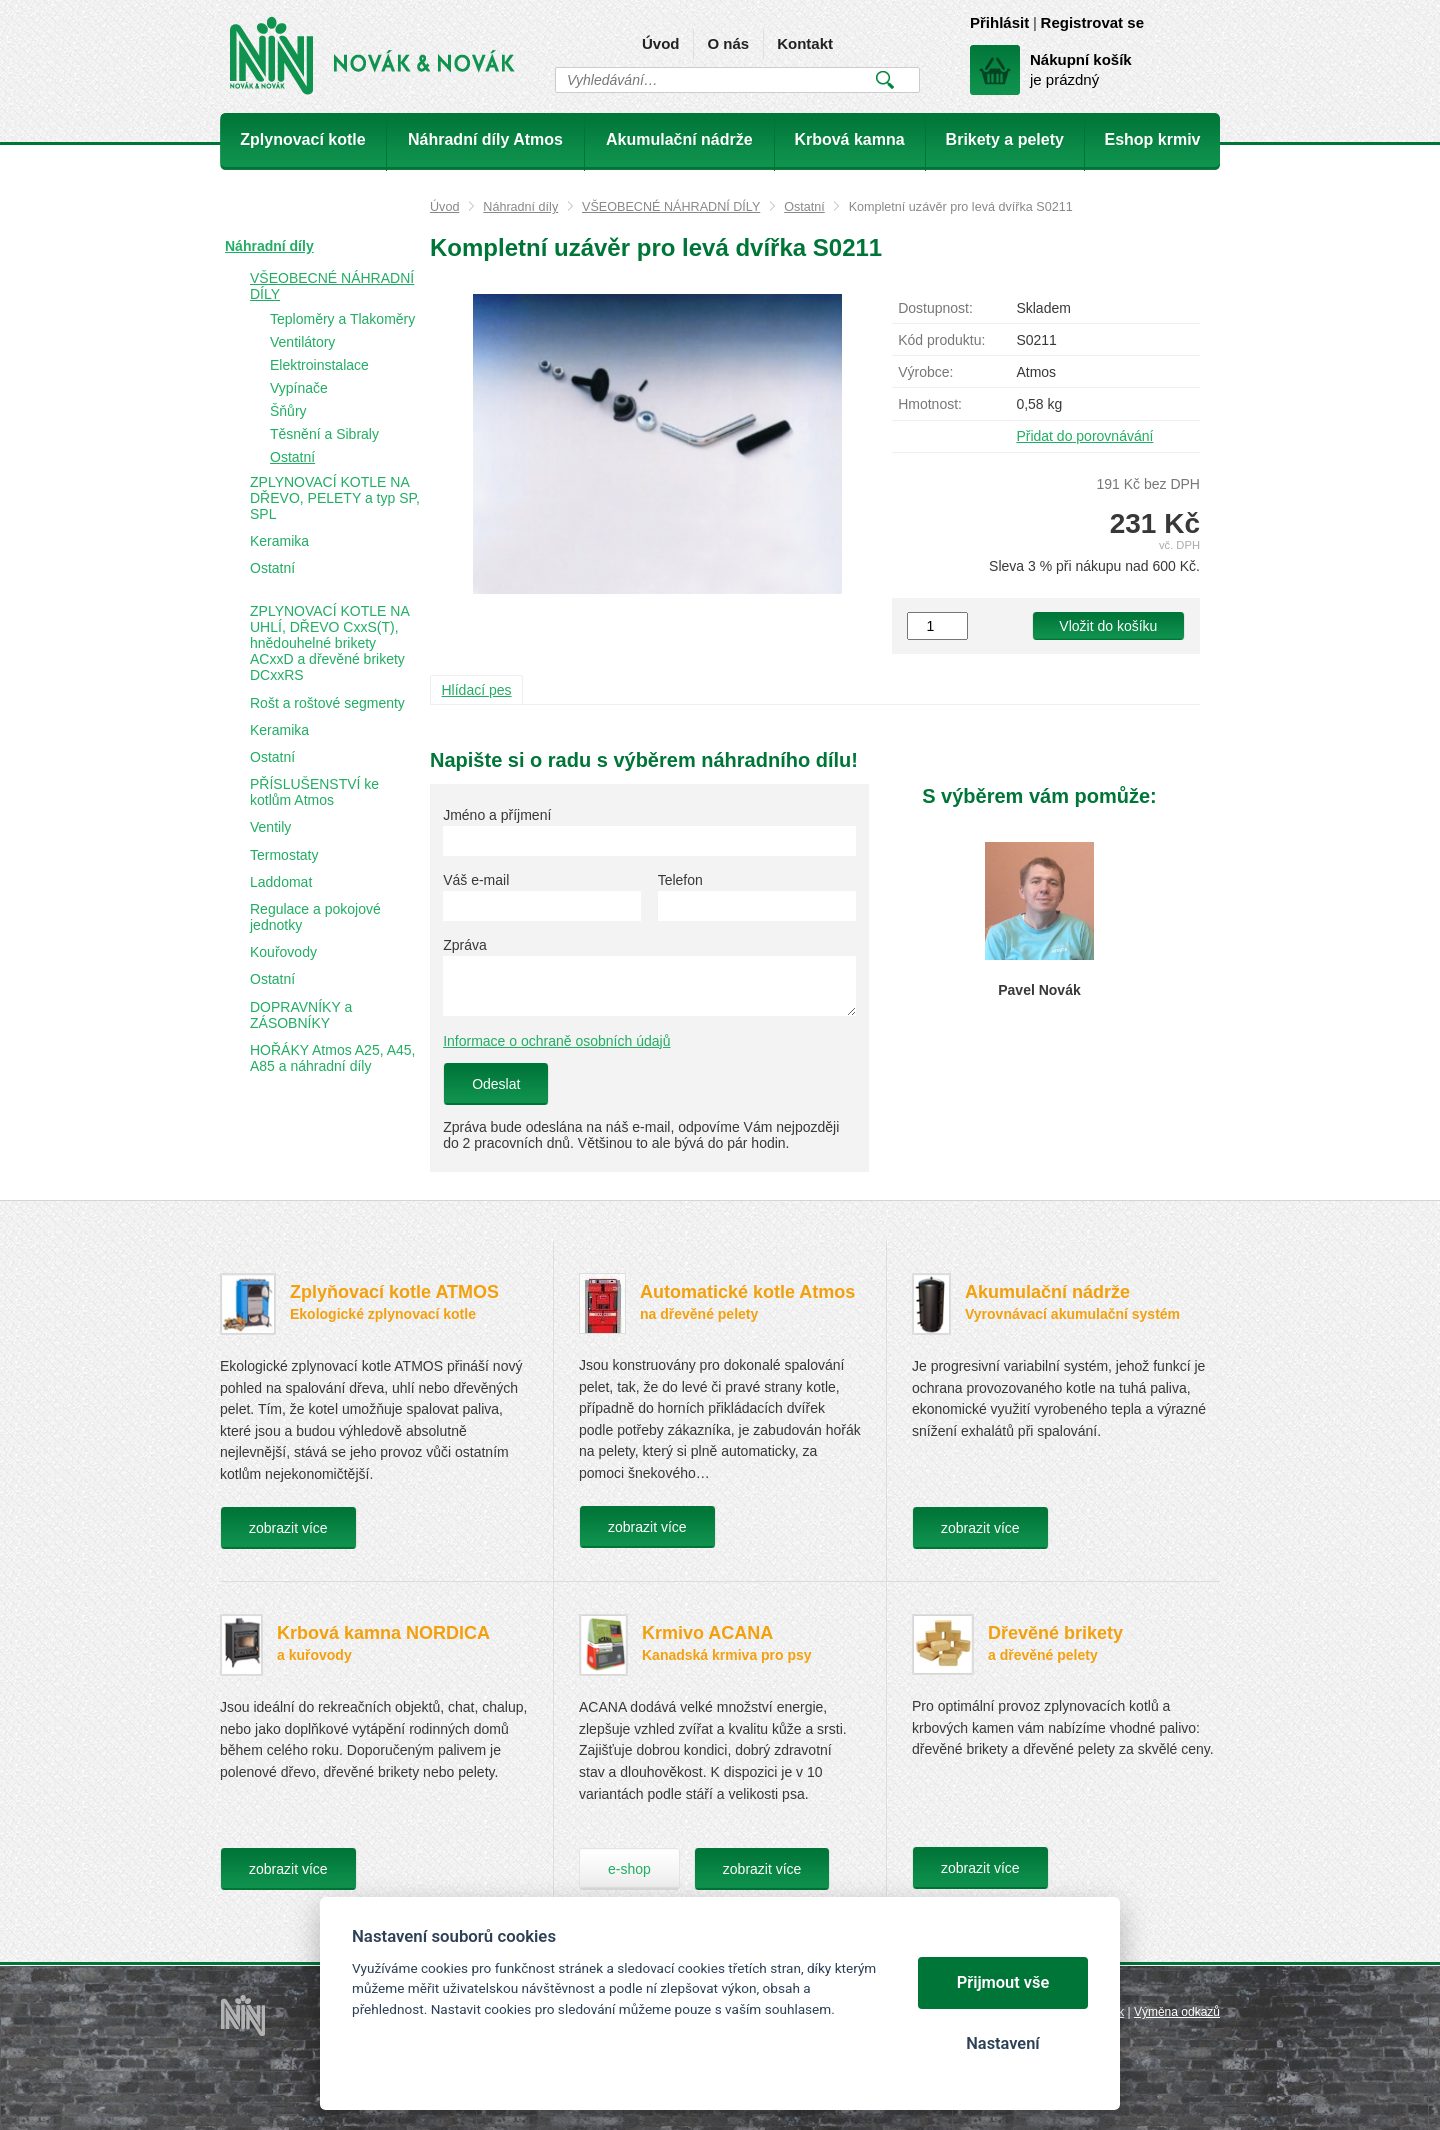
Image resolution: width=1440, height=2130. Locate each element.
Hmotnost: (930, 404)
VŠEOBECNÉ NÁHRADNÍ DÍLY (671, 207)
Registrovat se (1092, 22)
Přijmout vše (1003, 1982)
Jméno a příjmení (497, 815)
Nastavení (1002, 2043)
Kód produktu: (941, 340)
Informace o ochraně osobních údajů (556, 1041)
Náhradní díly (520, 207)
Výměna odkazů (1177, 2012)
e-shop (629, 1869)
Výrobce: (925, 372)
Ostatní (804, 207)
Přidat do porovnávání (1084, 436)
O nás (728, 43)
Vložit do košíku (1108, 626)
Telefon (680, 880)
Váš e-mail (476, 880)
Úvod (661, 43)
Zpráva (465, 945)
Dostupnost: (935, 308)
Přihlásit (999, 22)
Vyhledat (884, 80)
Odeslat (496, 1084)
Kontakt (805, 43)
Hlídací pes (477, 690)
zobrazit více (288, 1528)
